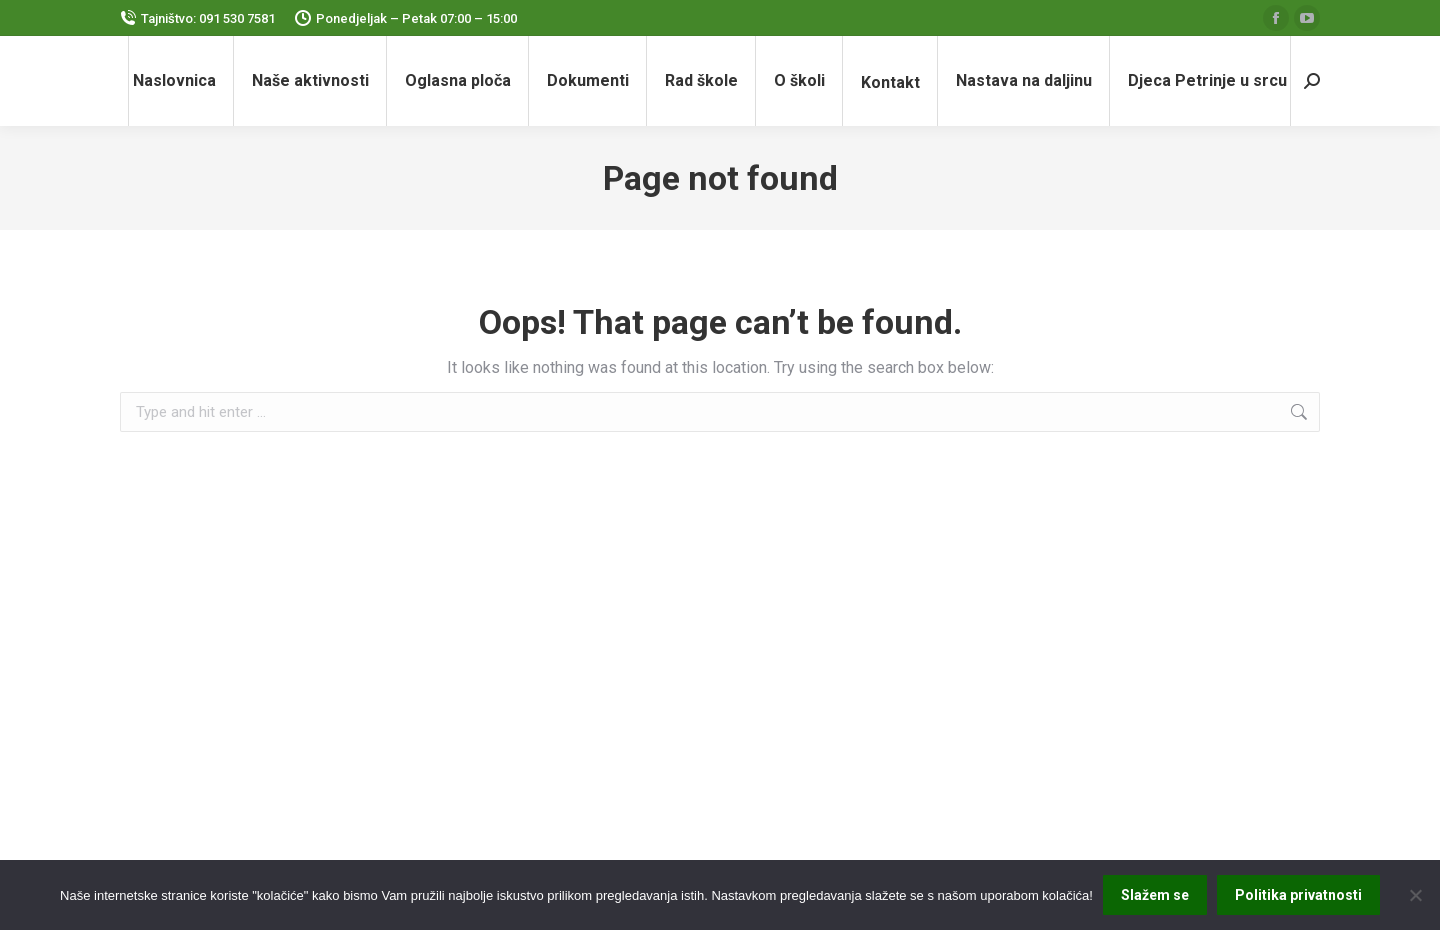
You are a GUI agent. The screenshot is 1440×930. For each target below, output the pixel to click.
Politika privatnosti (1298, 895)
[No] (1415, 895)
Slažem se (1155, 895)
